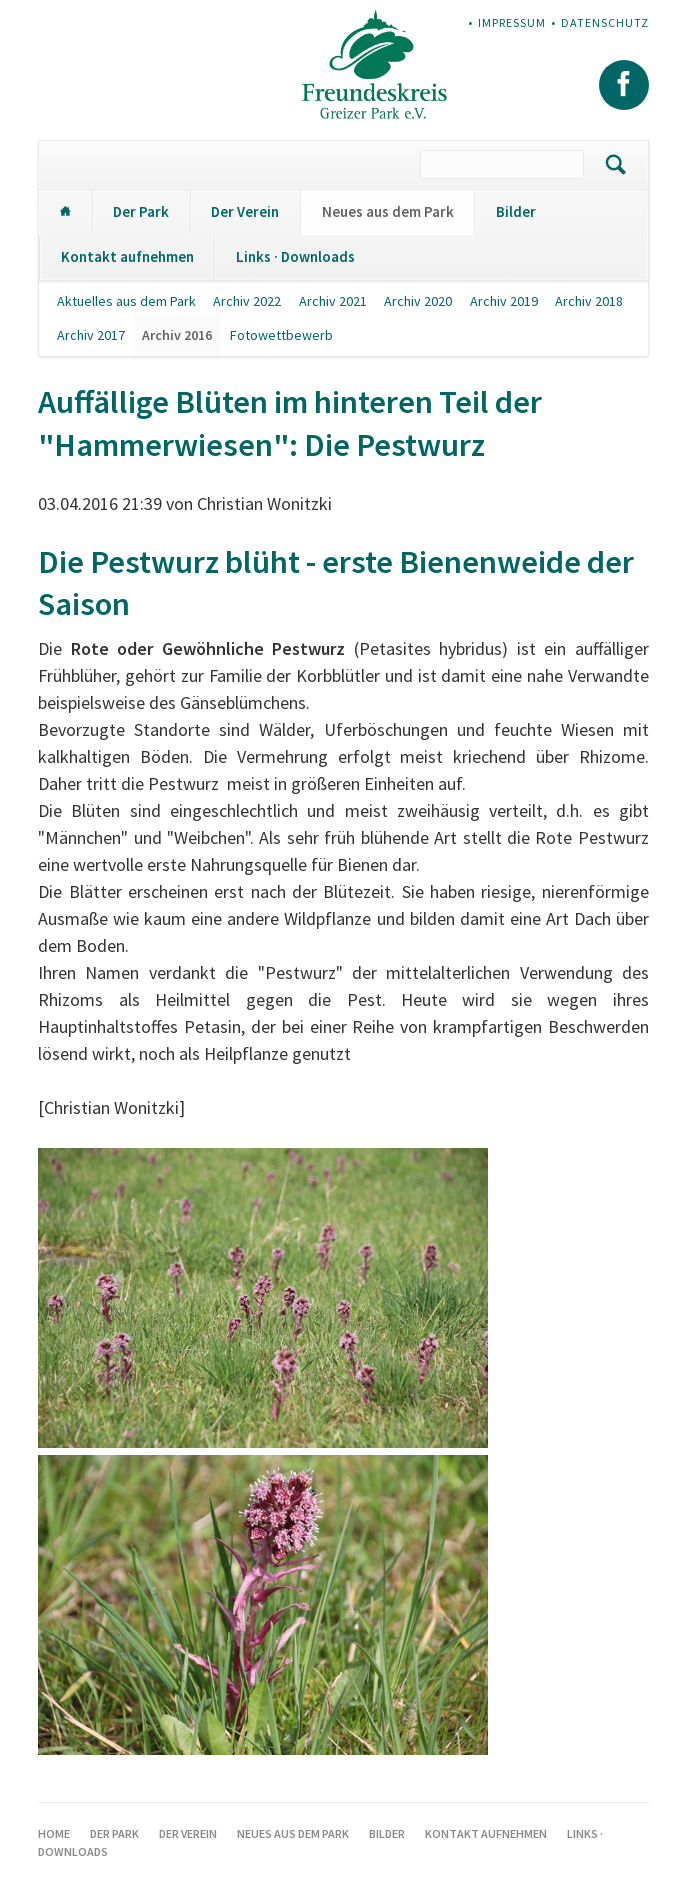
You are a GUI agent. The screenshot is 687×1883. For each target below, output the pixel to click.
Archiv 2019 (504, 301)
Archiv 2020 (418, 301)
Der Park (141, 211)
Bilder (516, 211)
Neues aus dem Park (388, 211)
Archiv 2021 (333, 301)
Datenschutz (605, 22)
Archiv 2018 (589, 301)
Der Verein (245, 211)
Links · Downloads (295, 256)
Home (65, 212)
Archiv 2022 (247, 301)
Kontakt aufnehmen (127, 256)
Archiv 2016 (177, 335)
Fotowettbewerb (281, 335)
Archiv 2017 (91, 335)
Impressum (512, 22)
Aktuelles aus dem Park (126, 301)
